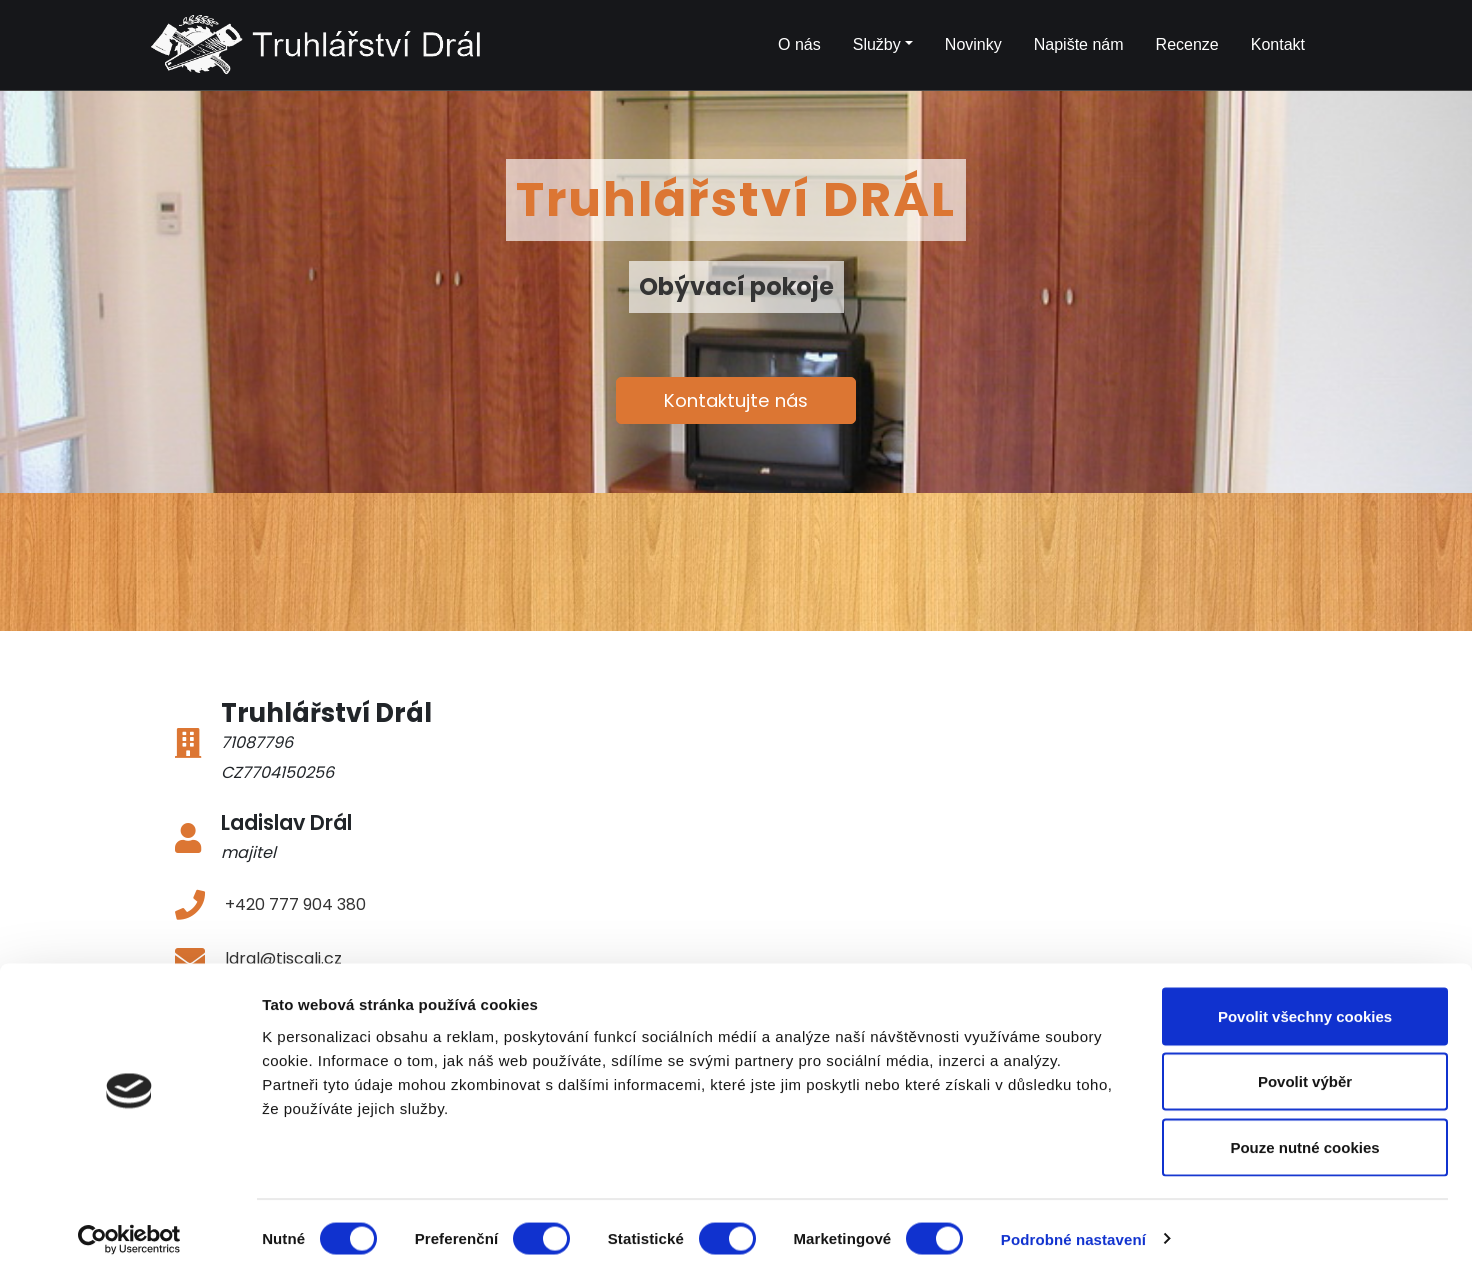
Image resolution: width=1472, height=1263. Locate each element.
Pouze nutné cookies (1304, 1131)
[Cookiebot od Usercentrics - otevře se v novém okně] (129, 1224)
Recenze (1187, 44)
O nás (799, 44)
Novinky (973, 44)
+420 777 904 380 (295, 904)
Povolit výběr (1305, 1066)
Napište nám (1079, 44)
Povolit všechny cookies (1305, 1000)
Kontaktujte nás (736, 400)
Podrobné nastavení (1073, 1223)
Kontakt (1278, 44)
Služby (877, 44)
